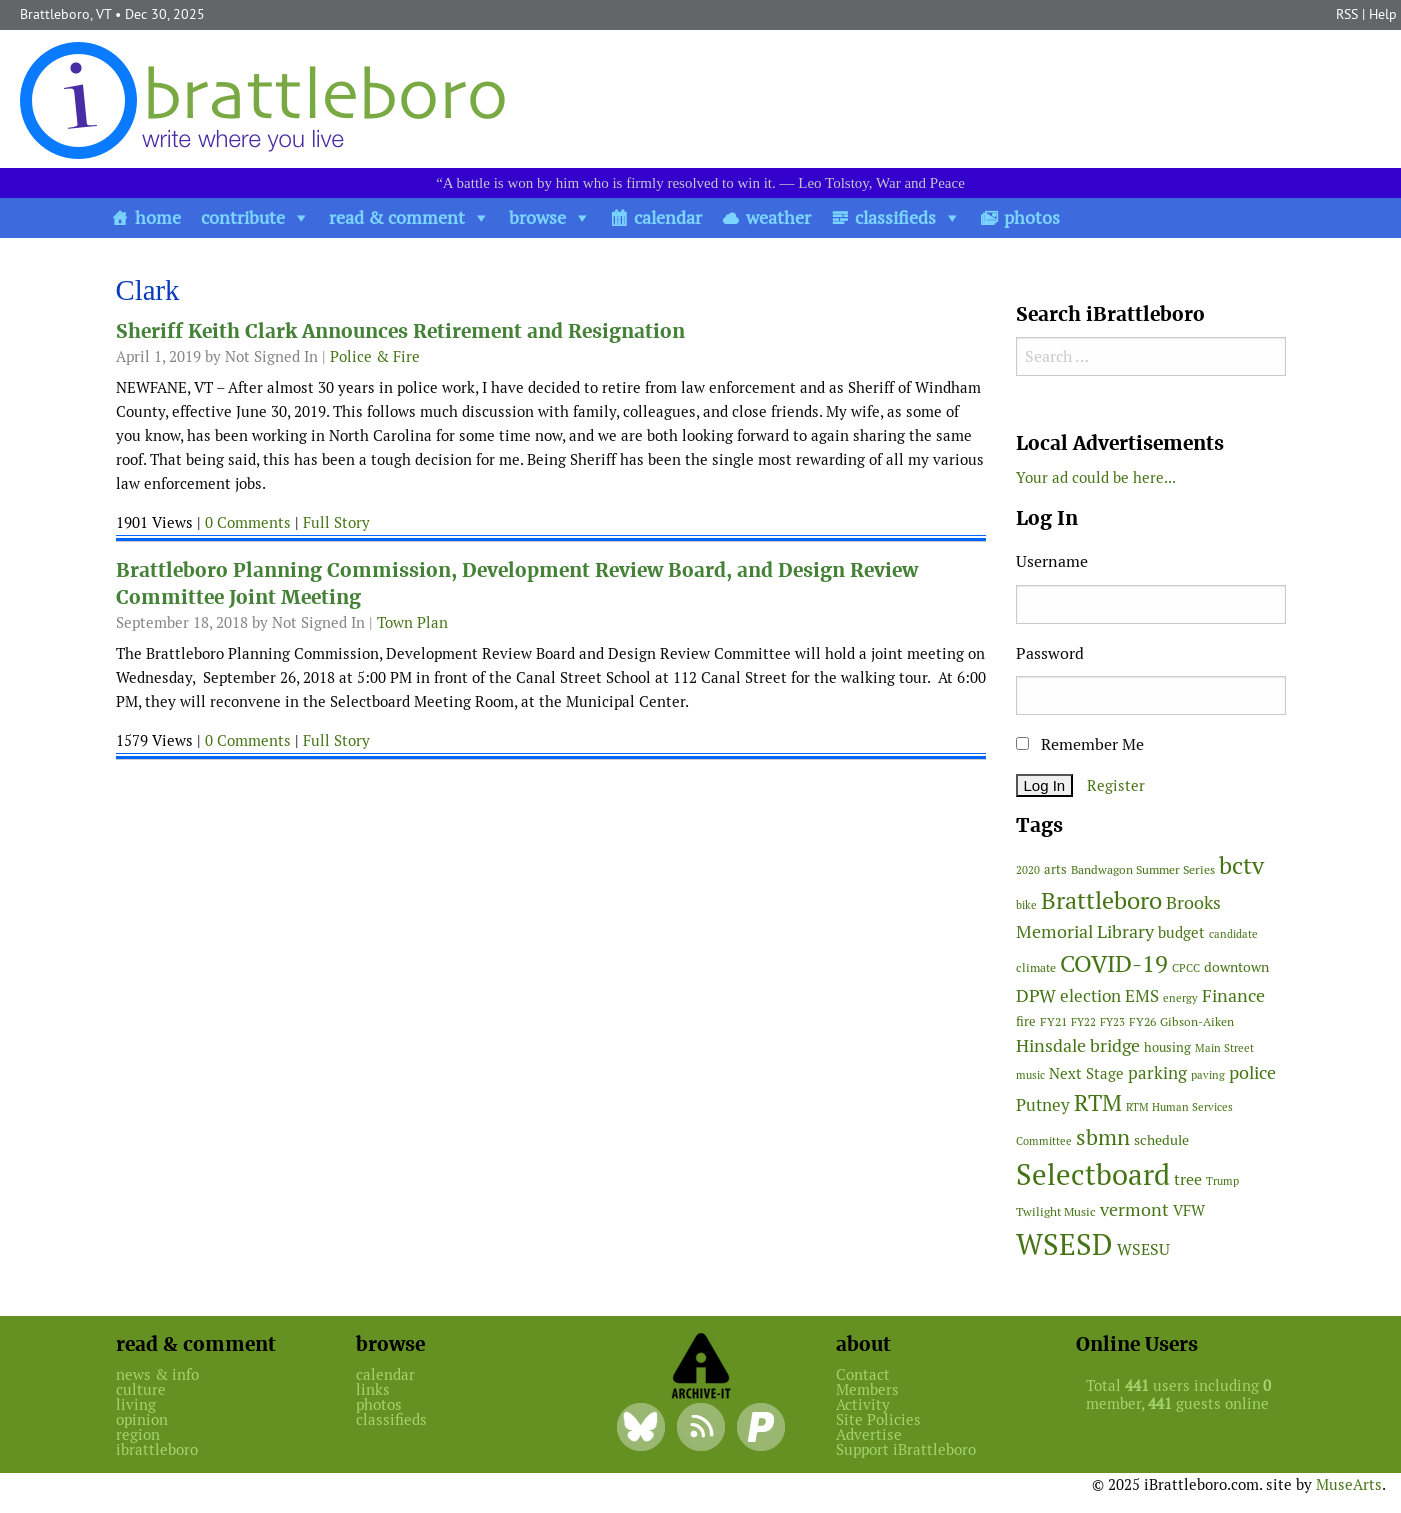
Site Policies (878, 1419)
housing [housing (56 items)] (1167, 1047)
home (158, 217)
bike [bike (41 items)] (1026, 905)
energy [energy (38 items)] (1180, 998)
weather (778, 217)
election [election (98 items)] (1090, 996)
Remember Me (1080, 744)
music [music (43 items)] (1030, 1075)
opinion (142, 1419)
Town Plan (412, 622)
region (138, 1434)
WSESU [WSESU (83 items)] (1143, 1249)
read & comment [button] (397, 217)
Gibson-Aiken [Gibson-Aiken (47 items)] (1197, 1022)
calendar (668, 217)
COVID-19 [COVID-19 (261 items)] (1114, 963)
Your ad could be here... (1096, 477)
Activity (863, 1404)
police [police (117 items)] (1252, 1072)
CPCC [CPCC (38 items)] (1186, 968)
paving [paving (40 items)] (1208, 1075)
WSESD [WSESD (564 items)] (1064, 1245)
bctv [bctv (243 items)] (1241, 865)
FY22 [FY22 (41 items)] (1083, 1022)
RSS (1347, 14)
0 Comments (248, 522)
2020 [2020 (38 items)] (1028, 870)
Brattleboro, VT (65, 14)
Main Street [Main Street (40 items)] (1224, 1048)
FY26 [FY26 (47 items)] (1142, 1022)
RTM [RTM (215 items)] (1098, 1103)
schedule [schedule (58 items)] (1161, 1140)
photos (1032, 217)
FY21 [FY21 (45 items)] (1053, 1021)
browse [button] (537, 217)
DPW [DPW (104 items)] (1036, 995)
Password (1050, 653)
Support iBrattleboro (906, 1449)
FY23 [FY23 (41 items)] (1112, 1022)
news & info (157, 1374)
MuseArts (1349, 1484)
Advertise (869, 1434)
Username (1052, 561)
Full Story (336, 522)
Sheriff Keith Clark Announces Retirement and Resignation (400, 331)
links (373, 1389)
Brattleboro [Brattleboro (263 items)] (1101, 900)
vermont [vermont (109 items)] (1134, 1209)
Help (1383, 14)
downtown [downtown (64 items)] (1236, 967)
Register (1116, 785)
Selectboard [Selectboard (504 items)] (1093, 1174)
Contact (863, 1374)
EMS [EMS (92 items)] (1142, 996)
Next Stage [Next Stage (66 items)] (1086, 1073)
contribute (243, 217)
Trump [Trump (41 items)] (1222, 1181)
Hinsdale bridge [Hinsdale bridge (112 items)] (1078, 1045)
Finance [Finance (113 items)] (1233, 995)
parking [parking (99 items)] (1157, 1073)
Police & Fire (375, 356)
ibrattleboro (157, 1449)
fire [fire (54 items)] (1026, 1021)
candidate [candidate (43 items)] (1233, 934)
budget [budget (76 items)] (1181, 932)
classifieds (895, 217)
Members (867, 1389)
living (136, 1404)
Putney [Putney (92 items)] (1043, 1105)
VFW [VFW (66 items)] (1189, 1210)
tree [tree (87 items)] (1188, 1179)
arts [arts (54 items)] (1055, 869)
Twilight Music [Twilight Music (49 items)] (1056, 1212)
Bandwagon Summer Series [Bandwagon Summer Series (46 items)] (1143, 869)
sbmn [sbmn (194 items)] (1103, 1137)
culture (141, 1389)
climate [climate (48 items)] (1036, 968)
